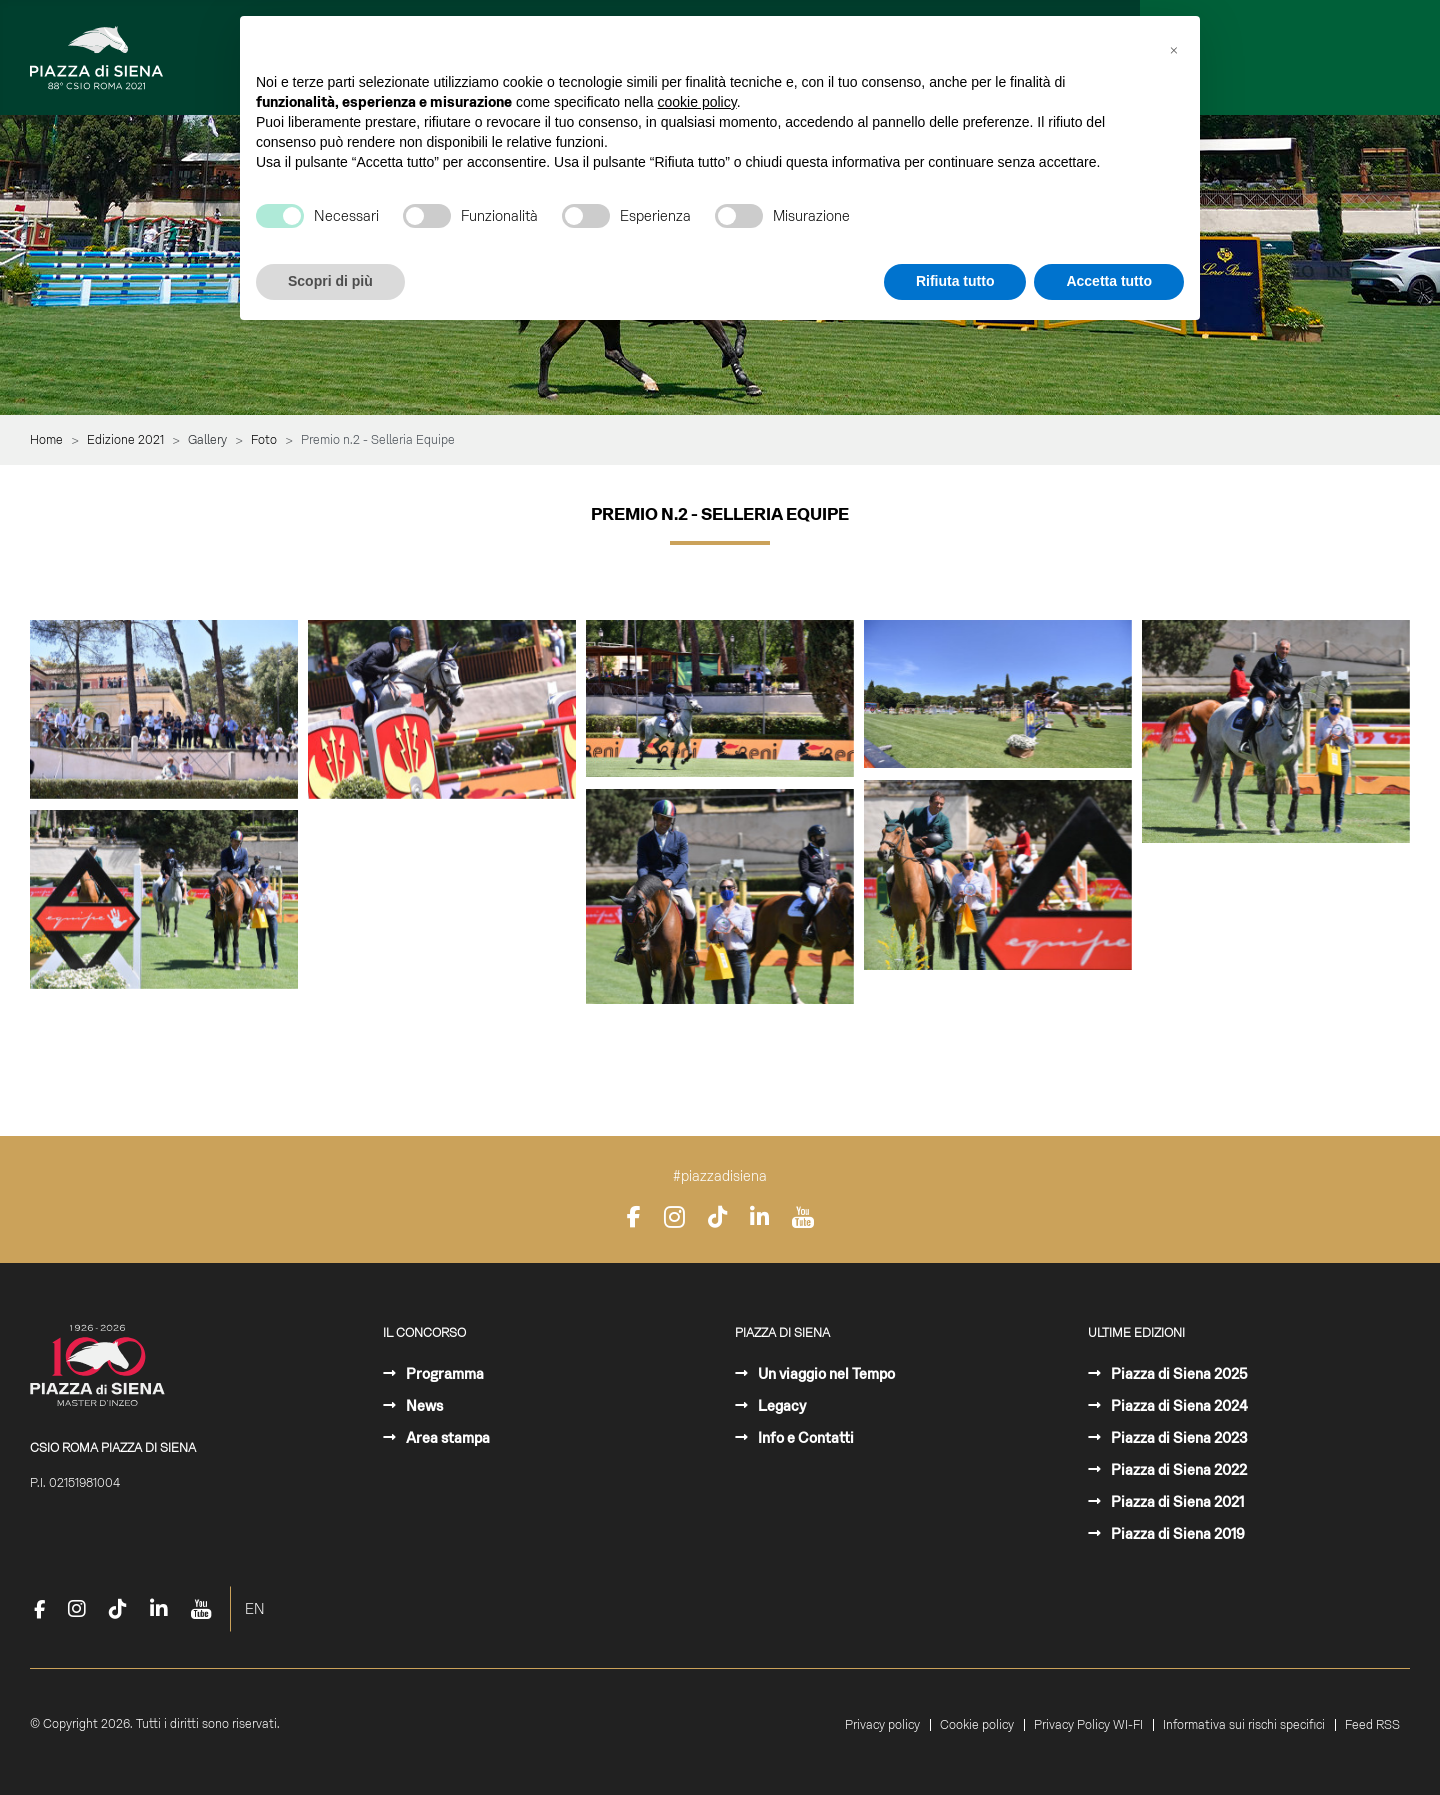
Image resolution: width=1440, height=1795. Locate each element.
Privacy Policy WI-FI (1088, 1725)
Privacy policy (882, 1725)
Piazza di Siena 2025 (1178, 1374)
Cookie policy (977, 1725)
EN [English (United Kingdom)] (255, 1609)
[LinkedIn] (759, 1217)
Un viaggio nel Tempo (825, 1374)
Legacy (780, 1406)
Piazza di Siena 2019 (1176, 1534)
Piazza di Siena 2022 (1177, 1470)
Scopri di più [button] (330, 281)
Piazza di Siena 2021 (1176, 1502)
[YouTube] (803, 1217)
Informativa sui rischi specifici (1244, 1725)
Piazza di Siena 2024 (1178, 1406)
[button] (1174, 48)
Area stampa (446, 1438)
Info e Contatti (804, 1438)
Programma (443, 1374)
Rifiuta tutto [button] (955, 281)
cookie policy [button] (697, 102)
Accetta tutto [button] (1109, 281)
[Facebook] (634, 1217)
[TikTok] (717, 1217)
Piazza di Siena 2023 (1178, 1438)
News (423, 1406)
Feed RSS (1372, 1725)
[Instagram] (674, 1217)
